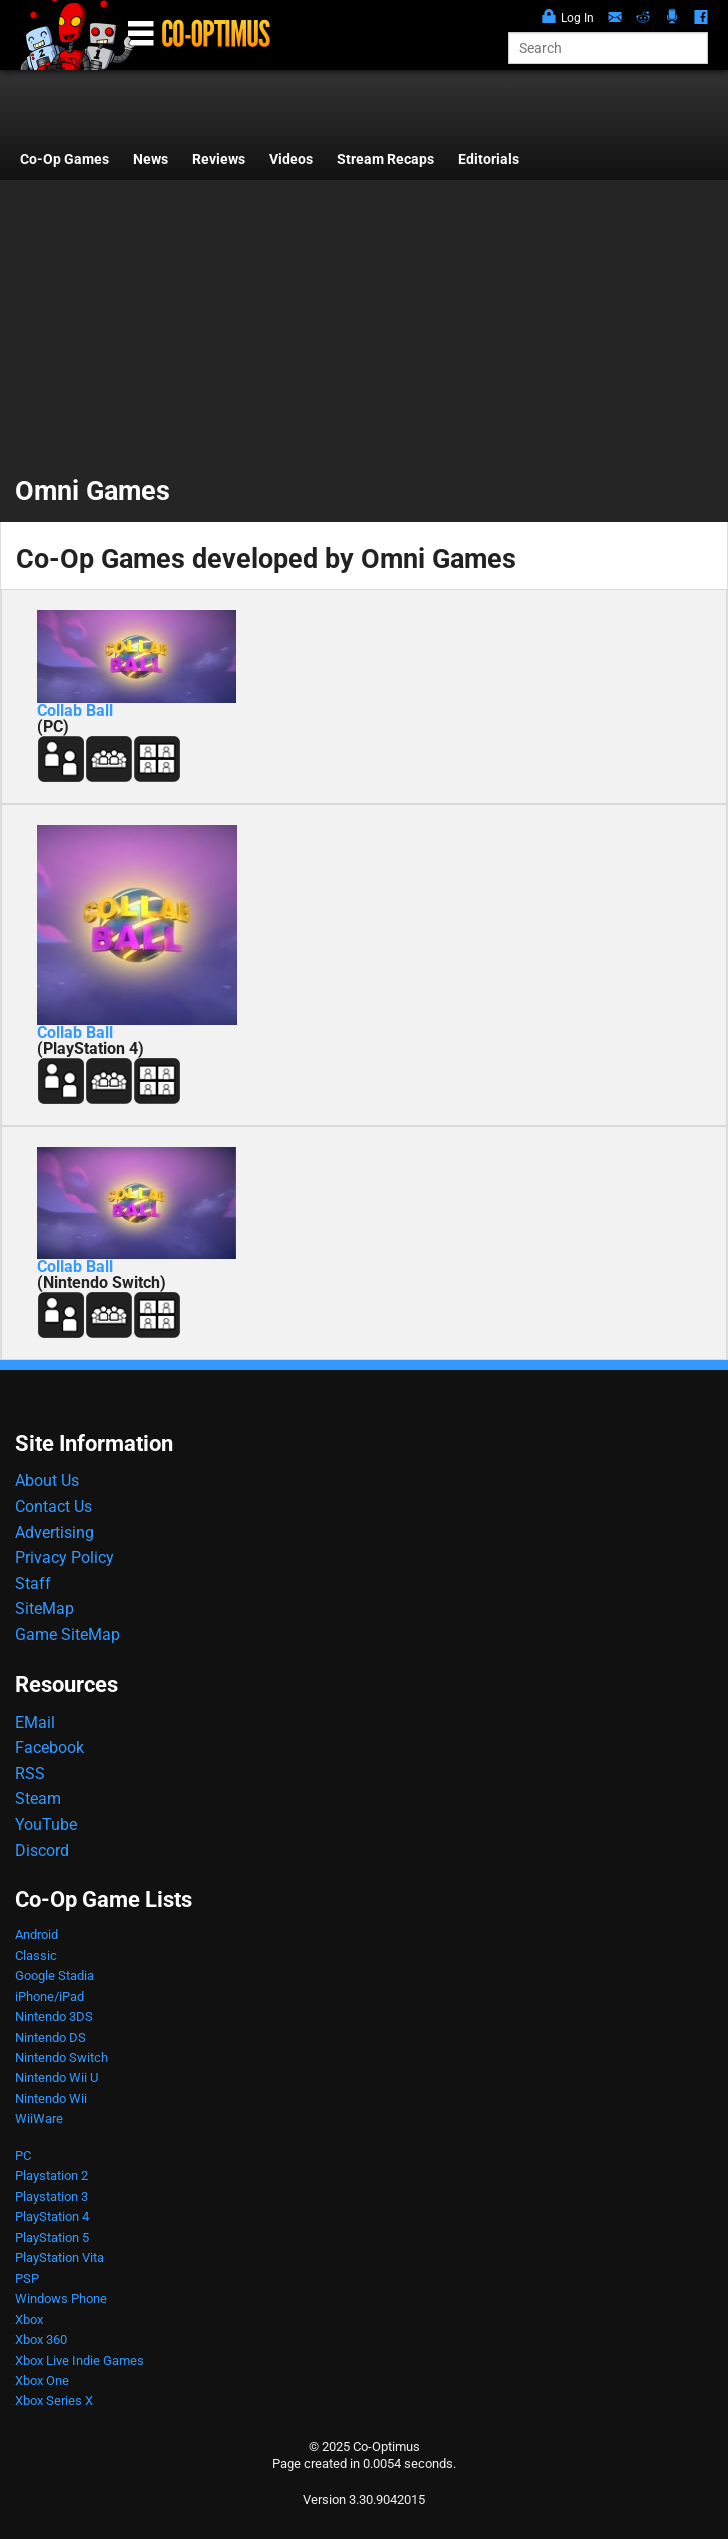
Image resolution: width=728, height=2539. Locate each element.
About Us (47, 1480)
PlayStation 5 (52, 2237)
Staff (33, 1583)
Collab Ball (75, 710)
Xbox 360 (41, 2339)
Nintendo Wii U (56, 2077)
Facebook (49, 1747)
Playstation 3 (51, 2196)
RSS (30, 1773)
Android (36, 1934)
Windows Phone (61, 2298)
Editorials (488, 159)
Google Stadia (54, 1975)
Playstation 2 (51, 2175)
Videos (291, 159)
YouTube (46, 1824)
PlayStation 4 (52, 2216)
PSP (27, 2278)
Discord (42, 1850)
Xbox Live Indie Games (79, 2360)
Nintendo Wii (51, 2098)
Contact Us (53, 1506)
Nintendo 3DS (54, 2016)
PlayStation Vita (59, 2257)
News (150, 159)
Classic (36, 1955)
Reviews (218, 159)
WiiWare (39, 2118)
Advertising (54, 1532)
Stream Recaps (385, 159)
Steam (38, 1798)
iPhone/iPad (49, 1996)
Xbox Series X (54, 2400)
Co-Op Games (64, 159)
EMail (35, 1722)
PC (23, 2155)
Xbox (29, 2319)
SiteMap (44, 1608)
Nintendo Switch (61, 2057)
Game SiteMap (67, 1634)
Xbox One (42, 2380)
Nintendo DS (50, 2037)
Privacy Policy (64, 1557)
